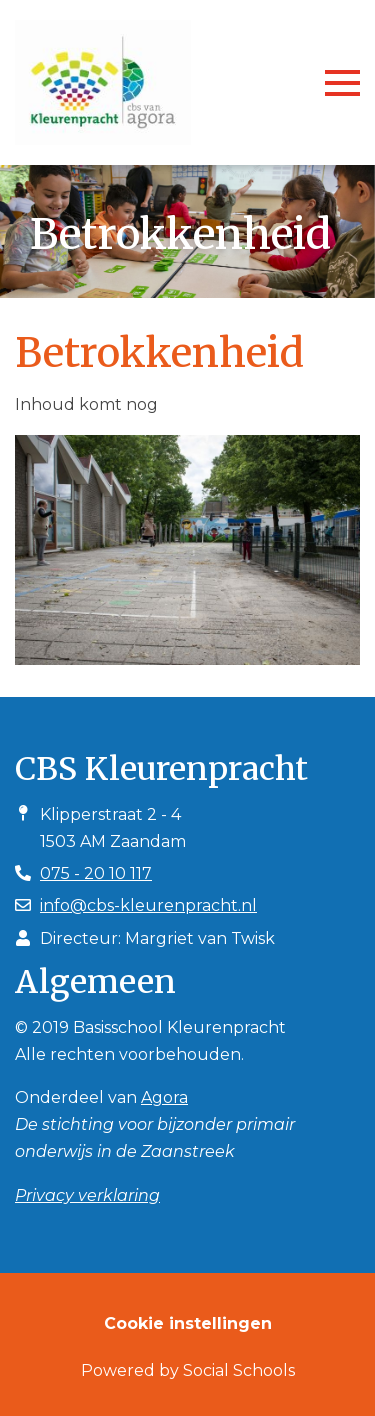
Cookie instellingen (188, 1323)
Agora (164, 1097)
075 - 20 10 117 (96, 873)
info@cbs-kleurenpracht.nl (148, 905)
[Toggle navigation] (342, 83)
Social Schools (239, 1370)
